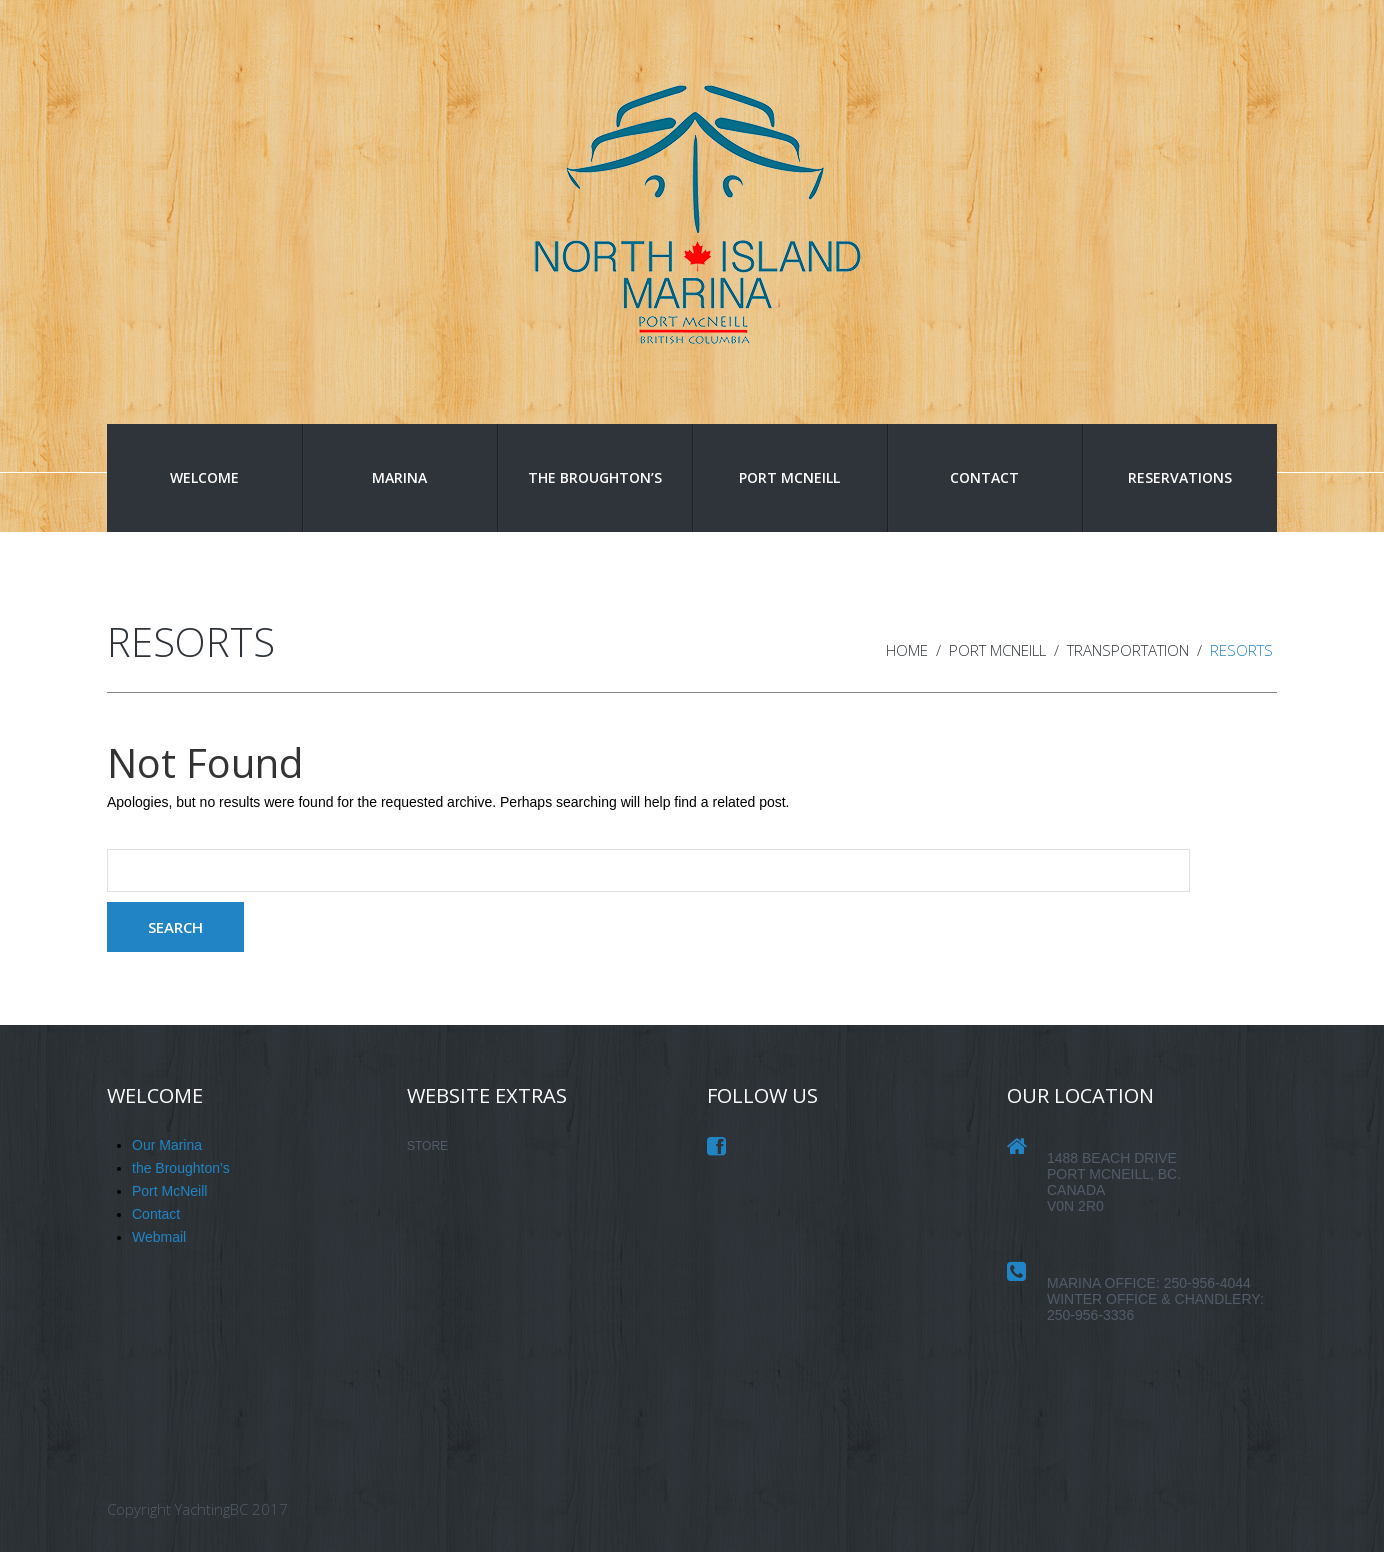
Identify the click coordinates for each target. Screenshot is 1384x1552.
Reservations (1180, 477)
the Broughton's (181, 1168)
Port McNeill (789, 477)
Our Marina (167, 1145)
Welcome (204, 477)
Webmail (159, 1237)
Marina (399, 477)
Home (907, 650)
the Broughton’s (595, 477)
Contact (984, 477)
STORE (427, 1146)
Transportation (1128, 650)
